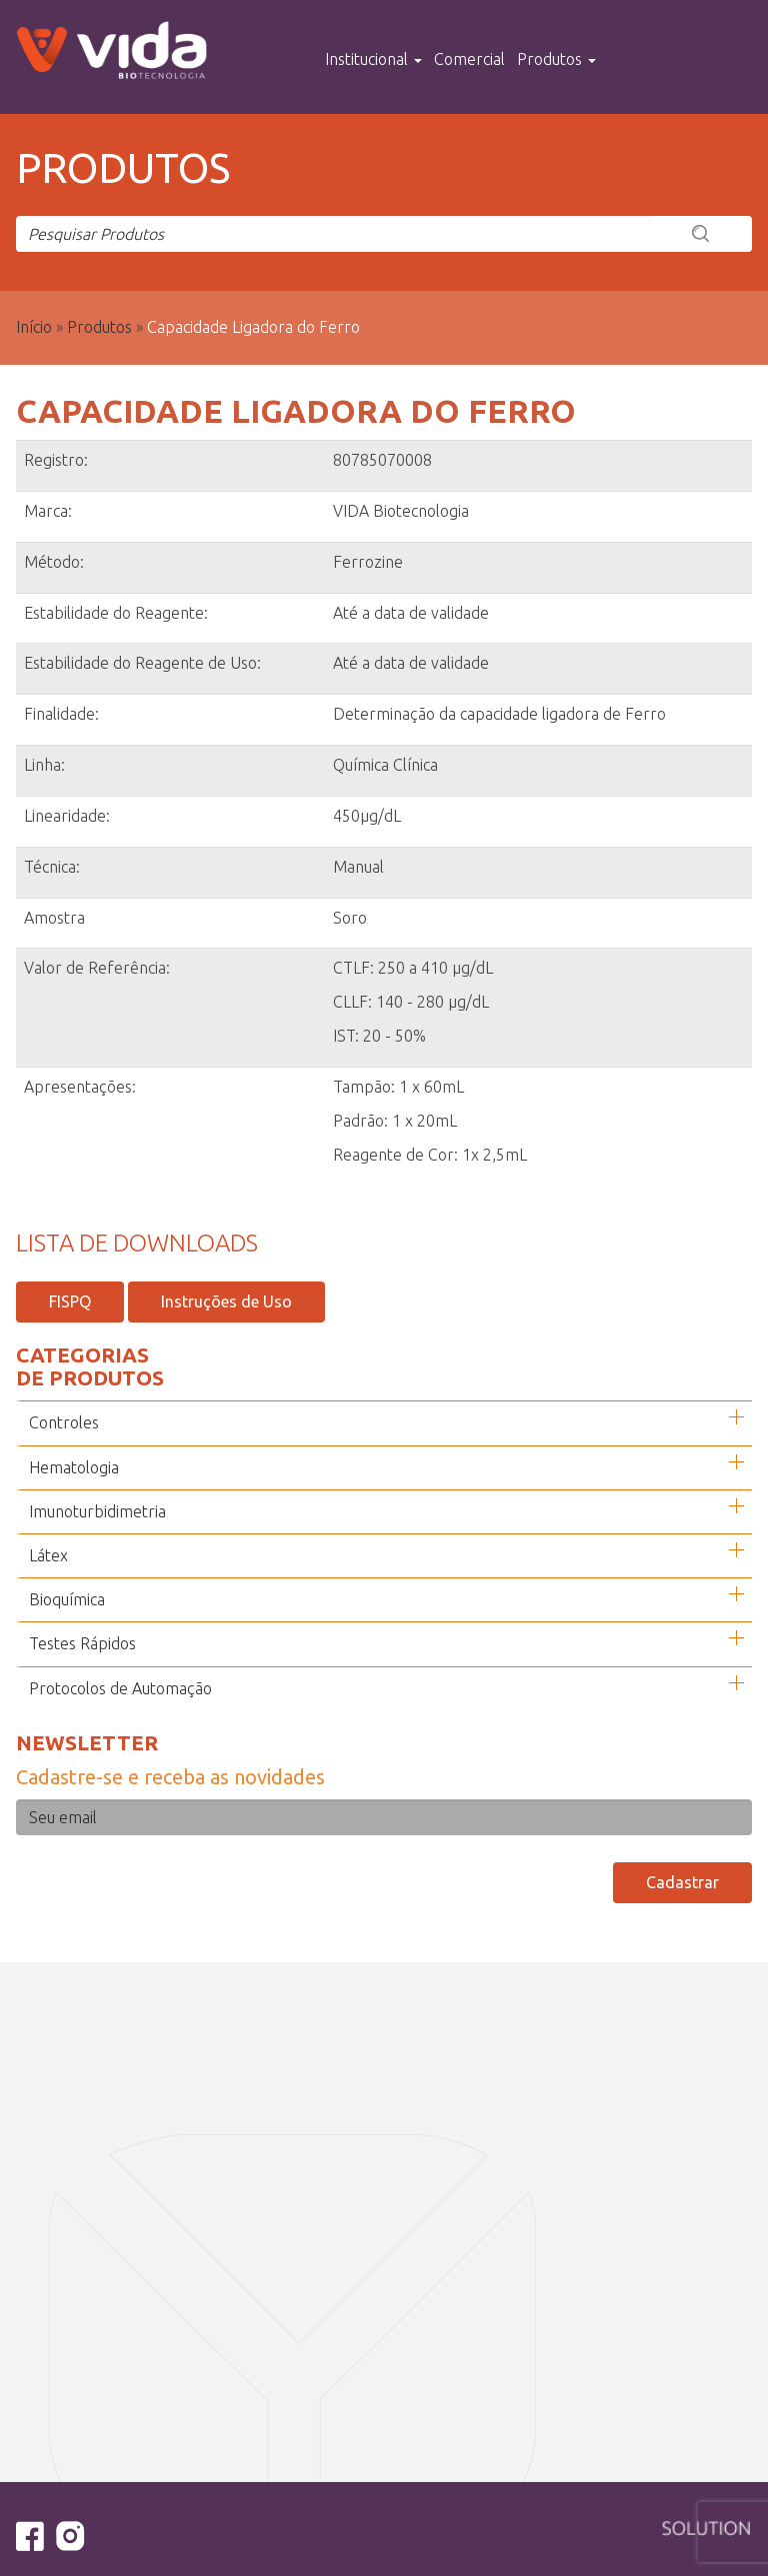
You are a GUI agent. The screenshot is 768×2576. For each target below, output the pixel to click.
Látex (48, 1555)
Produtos (556, 59)
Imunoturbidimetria (97, 1511)
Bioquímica (67, 1599)
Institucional (373, 59)
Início (34, 327)
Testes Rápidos (82, 1643)
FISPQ (70, 1301)
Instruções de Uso (226, 1301)
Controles (64, 1422)
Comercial (469, 59)
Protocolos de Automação (120, 1688)
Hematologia (74, 1467)
